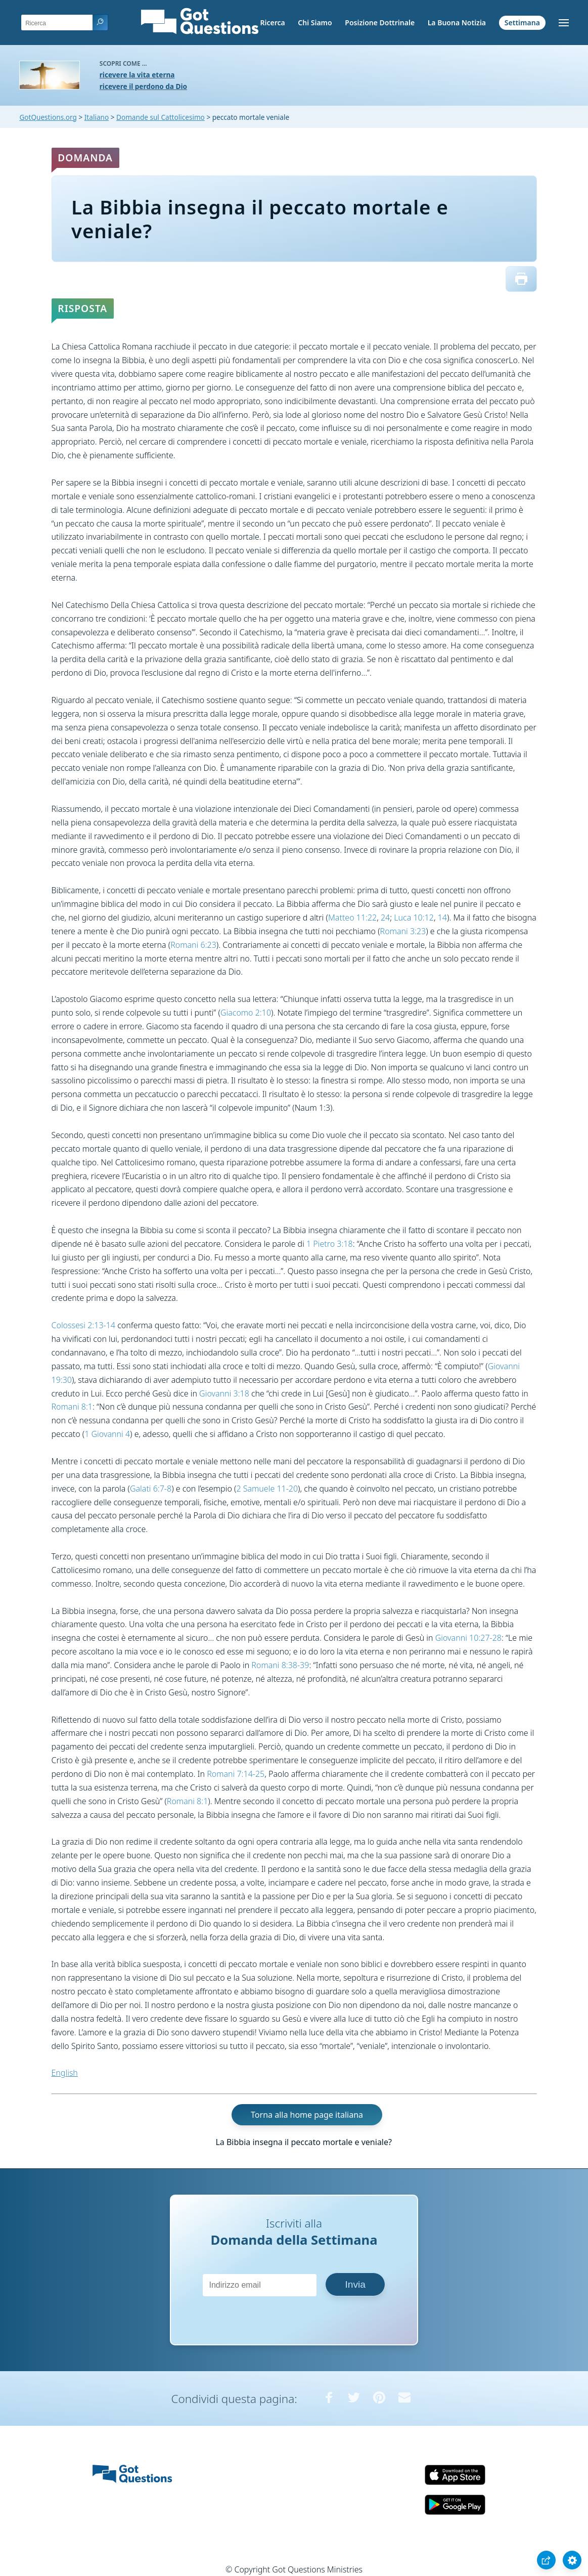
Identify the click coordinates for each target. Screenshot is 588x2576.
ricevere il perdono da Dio (143, 86)
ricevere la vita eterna (137, 74)
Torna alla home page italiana (307, 2114)
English (65, 2072)
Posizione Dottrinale (380, 22)
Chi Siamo (315, 22)
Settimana (522, 22)
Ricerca (272, 22)
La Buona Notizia (457, 22)
